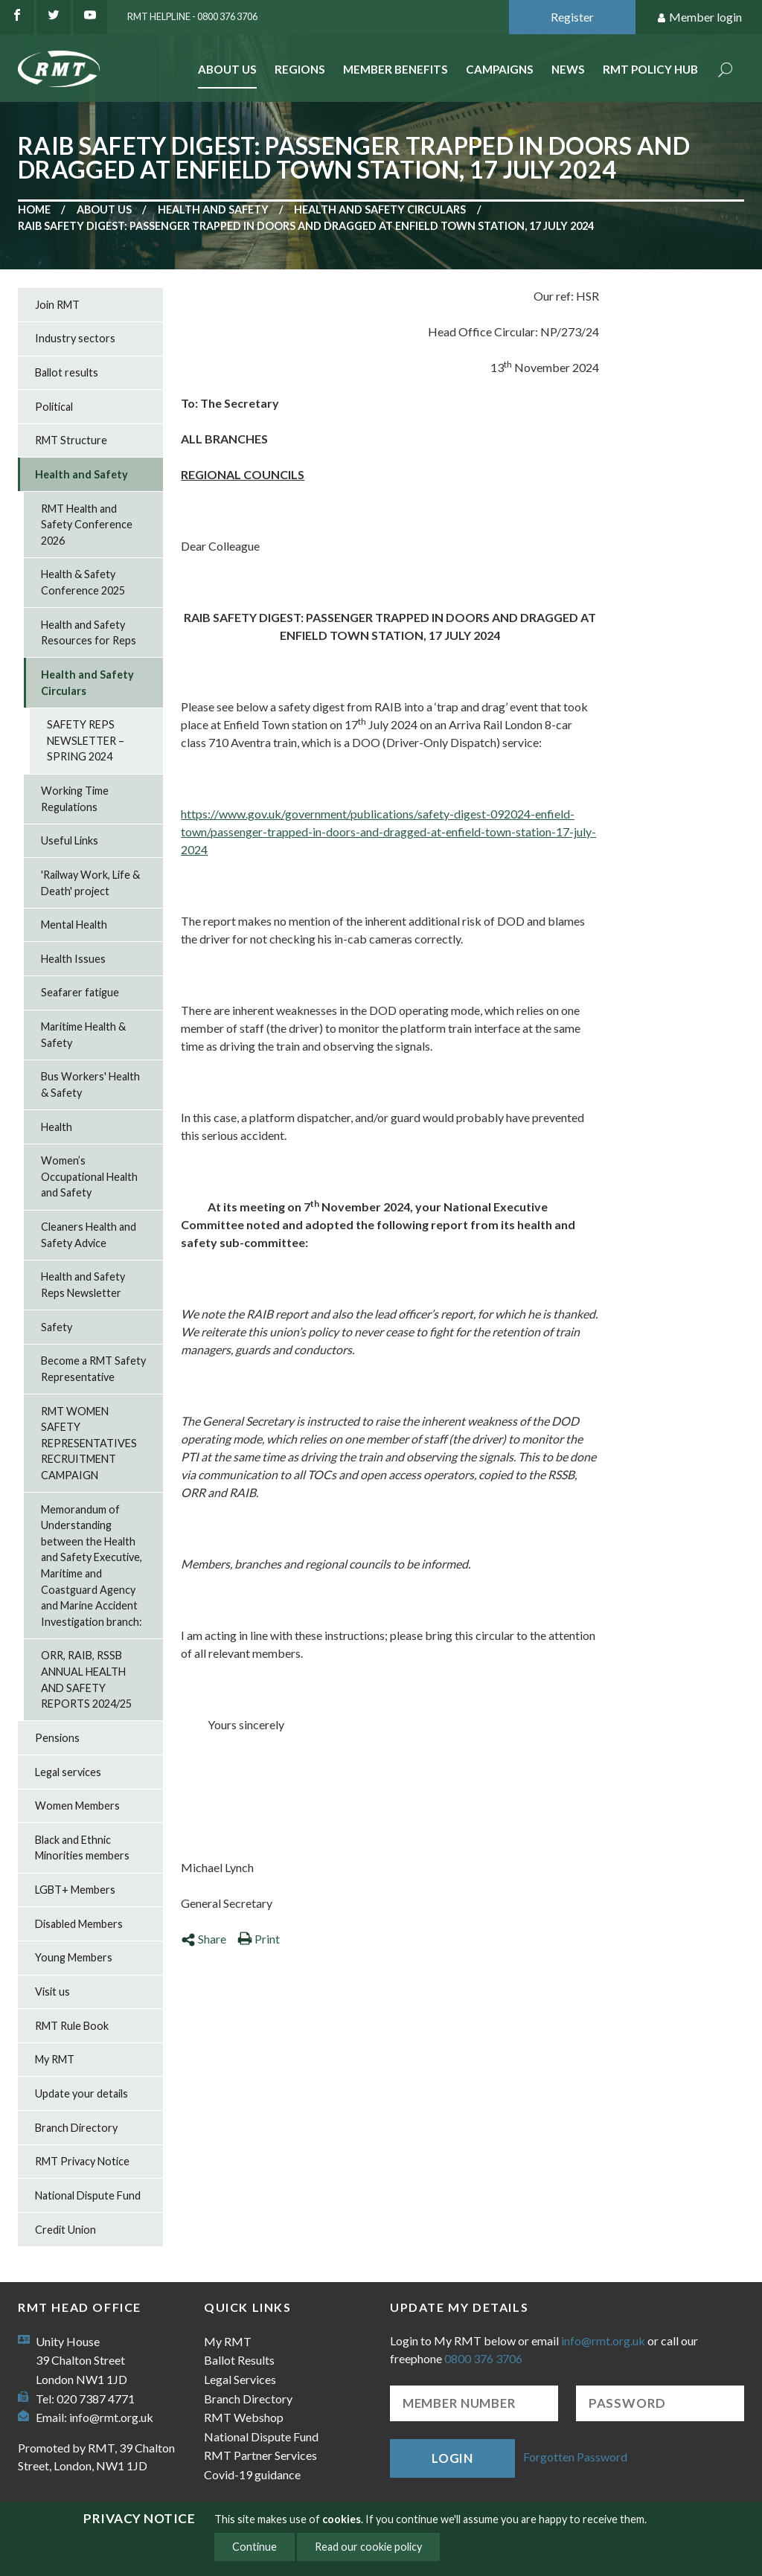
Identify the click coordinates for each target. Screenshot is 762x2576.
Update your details (81, 2093)
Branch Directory (76, 2127)
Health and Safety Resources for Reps (88, 632)
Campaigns (500, 69)
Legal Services (240, 2379)
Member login (699, 17)
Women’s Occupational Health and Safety (89, 1176)
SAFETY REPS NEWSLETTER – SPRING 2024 (85, 740)
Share (203, 1939)
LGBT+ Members (75, 1889)
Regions (300, 69)
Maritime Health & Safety (83, 1034)
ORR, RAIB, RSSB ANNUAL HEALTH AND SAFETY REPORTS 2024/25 (86, 1679)
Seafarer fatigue (80, 992)
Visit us (52, 1991)
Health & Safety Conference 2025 (83, 582)
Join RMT (57, 304)
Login (452, 2458)
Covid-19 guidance (252, 2474)
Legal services (68, 1772)
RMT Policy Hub (650, 69)
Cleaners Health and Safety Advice (88, 1234)
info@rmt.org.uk (111, 2417)
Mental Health (74, 924)
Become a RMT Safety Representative (93, 1368)
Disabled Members (79, 1923)
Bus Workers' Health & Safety (90, 1084)
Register (572, 17)
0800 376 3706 (483, 2358)
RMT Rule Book (72, 2025)
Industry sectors (75, 338)
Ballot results (66, 372)
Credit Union (65, 2229)
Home (34, 209)
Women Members (77, 1805)
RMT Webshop (244, 2417)
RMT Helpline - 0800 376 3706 (192, 16)
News (568, 69)
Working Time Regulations (75, 798)
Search (725, 71)
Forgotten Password (575, 2457)
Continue (254, 2546)
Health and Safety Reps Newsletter (83, 1284)
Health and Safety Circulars (380, 209)
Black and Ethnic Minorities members (82, 1847)
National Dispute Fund (88, 2195)
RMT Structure (71, 440)
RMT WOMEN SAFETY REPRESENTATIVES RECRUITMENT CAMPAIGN (89, 1443)
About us (104, 209)
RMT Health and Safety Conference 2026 (86, 524)
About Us (227, 69)
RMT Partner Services (260, 2455)
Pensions (57, 1737)
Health (56, 1127)
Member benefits (395, 69)
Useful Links (69, 840)
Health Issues (73, 958)
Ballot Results (239, 2360)
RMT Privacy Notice (82, 2161)
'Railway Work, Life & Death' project (90, 882)
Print (258, 1939)
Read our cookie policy (368, 2546)
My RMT (54, 2059)
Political (54, 406)
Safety (56, 1327)
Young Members (73, 1957)
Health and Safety (213, 209)
